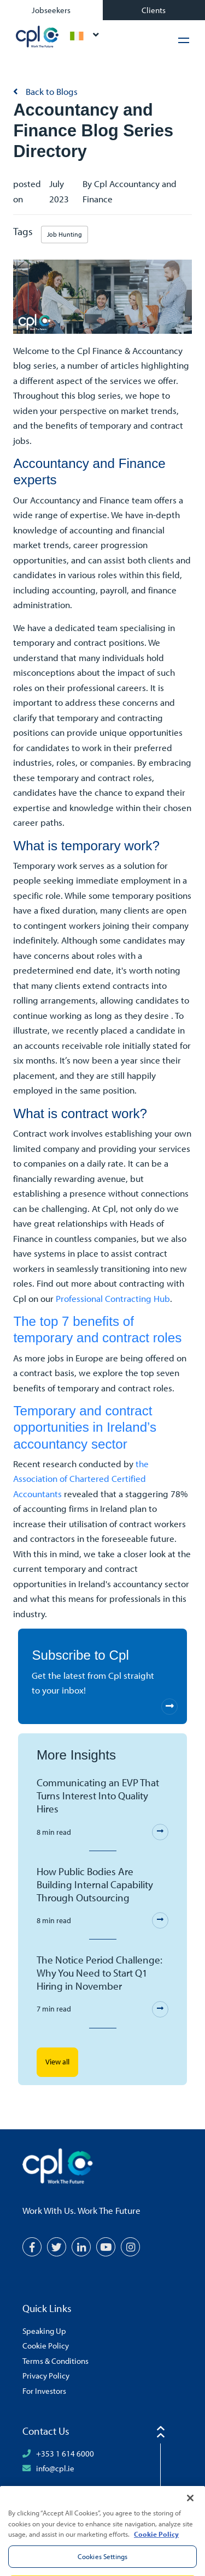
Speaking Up (44, 2330)
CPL (37, 36)
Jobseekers (51, 9)
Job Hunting (64, 234)
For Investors (44, 2390)
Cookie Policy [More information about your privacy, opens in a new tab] (156, 2547)
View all (57, 2062)
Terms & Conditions (55, 2360)
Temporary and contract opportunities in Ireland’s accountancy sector (84, 1427)
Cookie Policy (45, 2345)
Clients (154, 9)
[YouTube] (105, 2246)
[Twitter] (56, 2246)
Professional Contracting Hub (113, 1298)
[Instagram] (130, 2246)
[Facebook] (32, 2246)
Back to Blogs (51, 91)
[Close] (190, 2512)
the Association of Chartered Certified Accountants (81, 1478)
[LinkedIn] (81, 2246)
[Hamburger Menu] (183, 40)
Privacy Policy (45, 2375)
